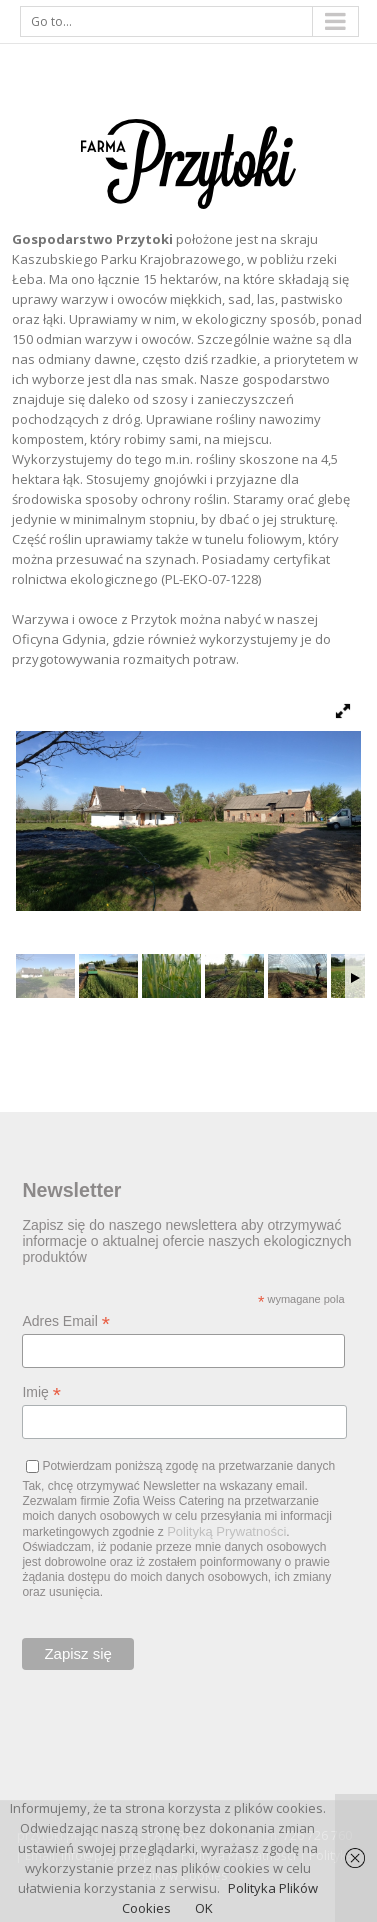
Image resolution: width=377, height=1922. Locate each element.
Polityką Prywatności (226, 1531)
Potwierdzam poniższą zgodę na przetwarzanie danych (188, 1466)
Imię (41, 1392)
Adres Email (66, 1321)
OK (204, 1908)
